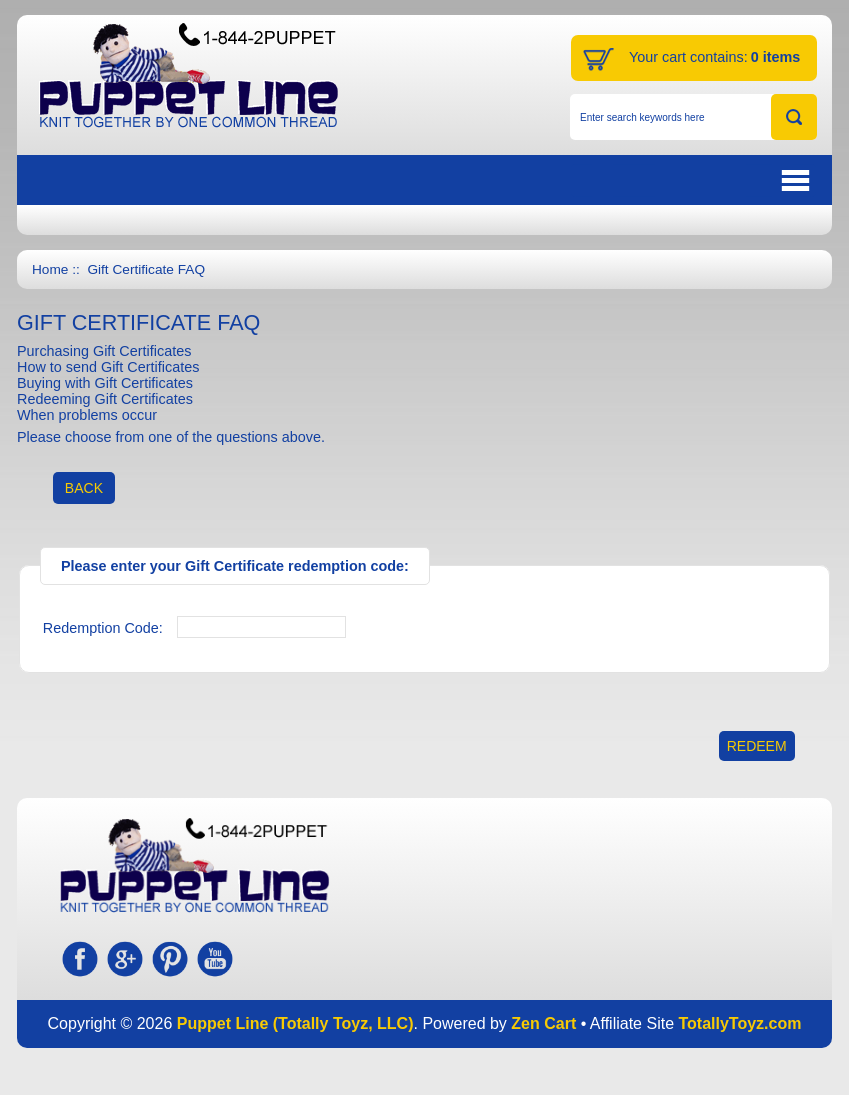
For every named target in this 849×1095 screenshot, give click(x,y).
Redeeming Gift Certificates (105, 399)
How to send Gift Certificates (108, 367)
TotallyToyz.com (739, 1023)
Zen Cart (543, 1023)
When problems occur (87, 415)
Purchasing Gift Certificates (104, 351)
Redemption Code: (103, 628)
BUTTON (693, 180)
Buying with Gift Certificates (105, 383)
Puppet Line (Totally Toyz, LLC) (295, 1023)
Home (50, 269)
